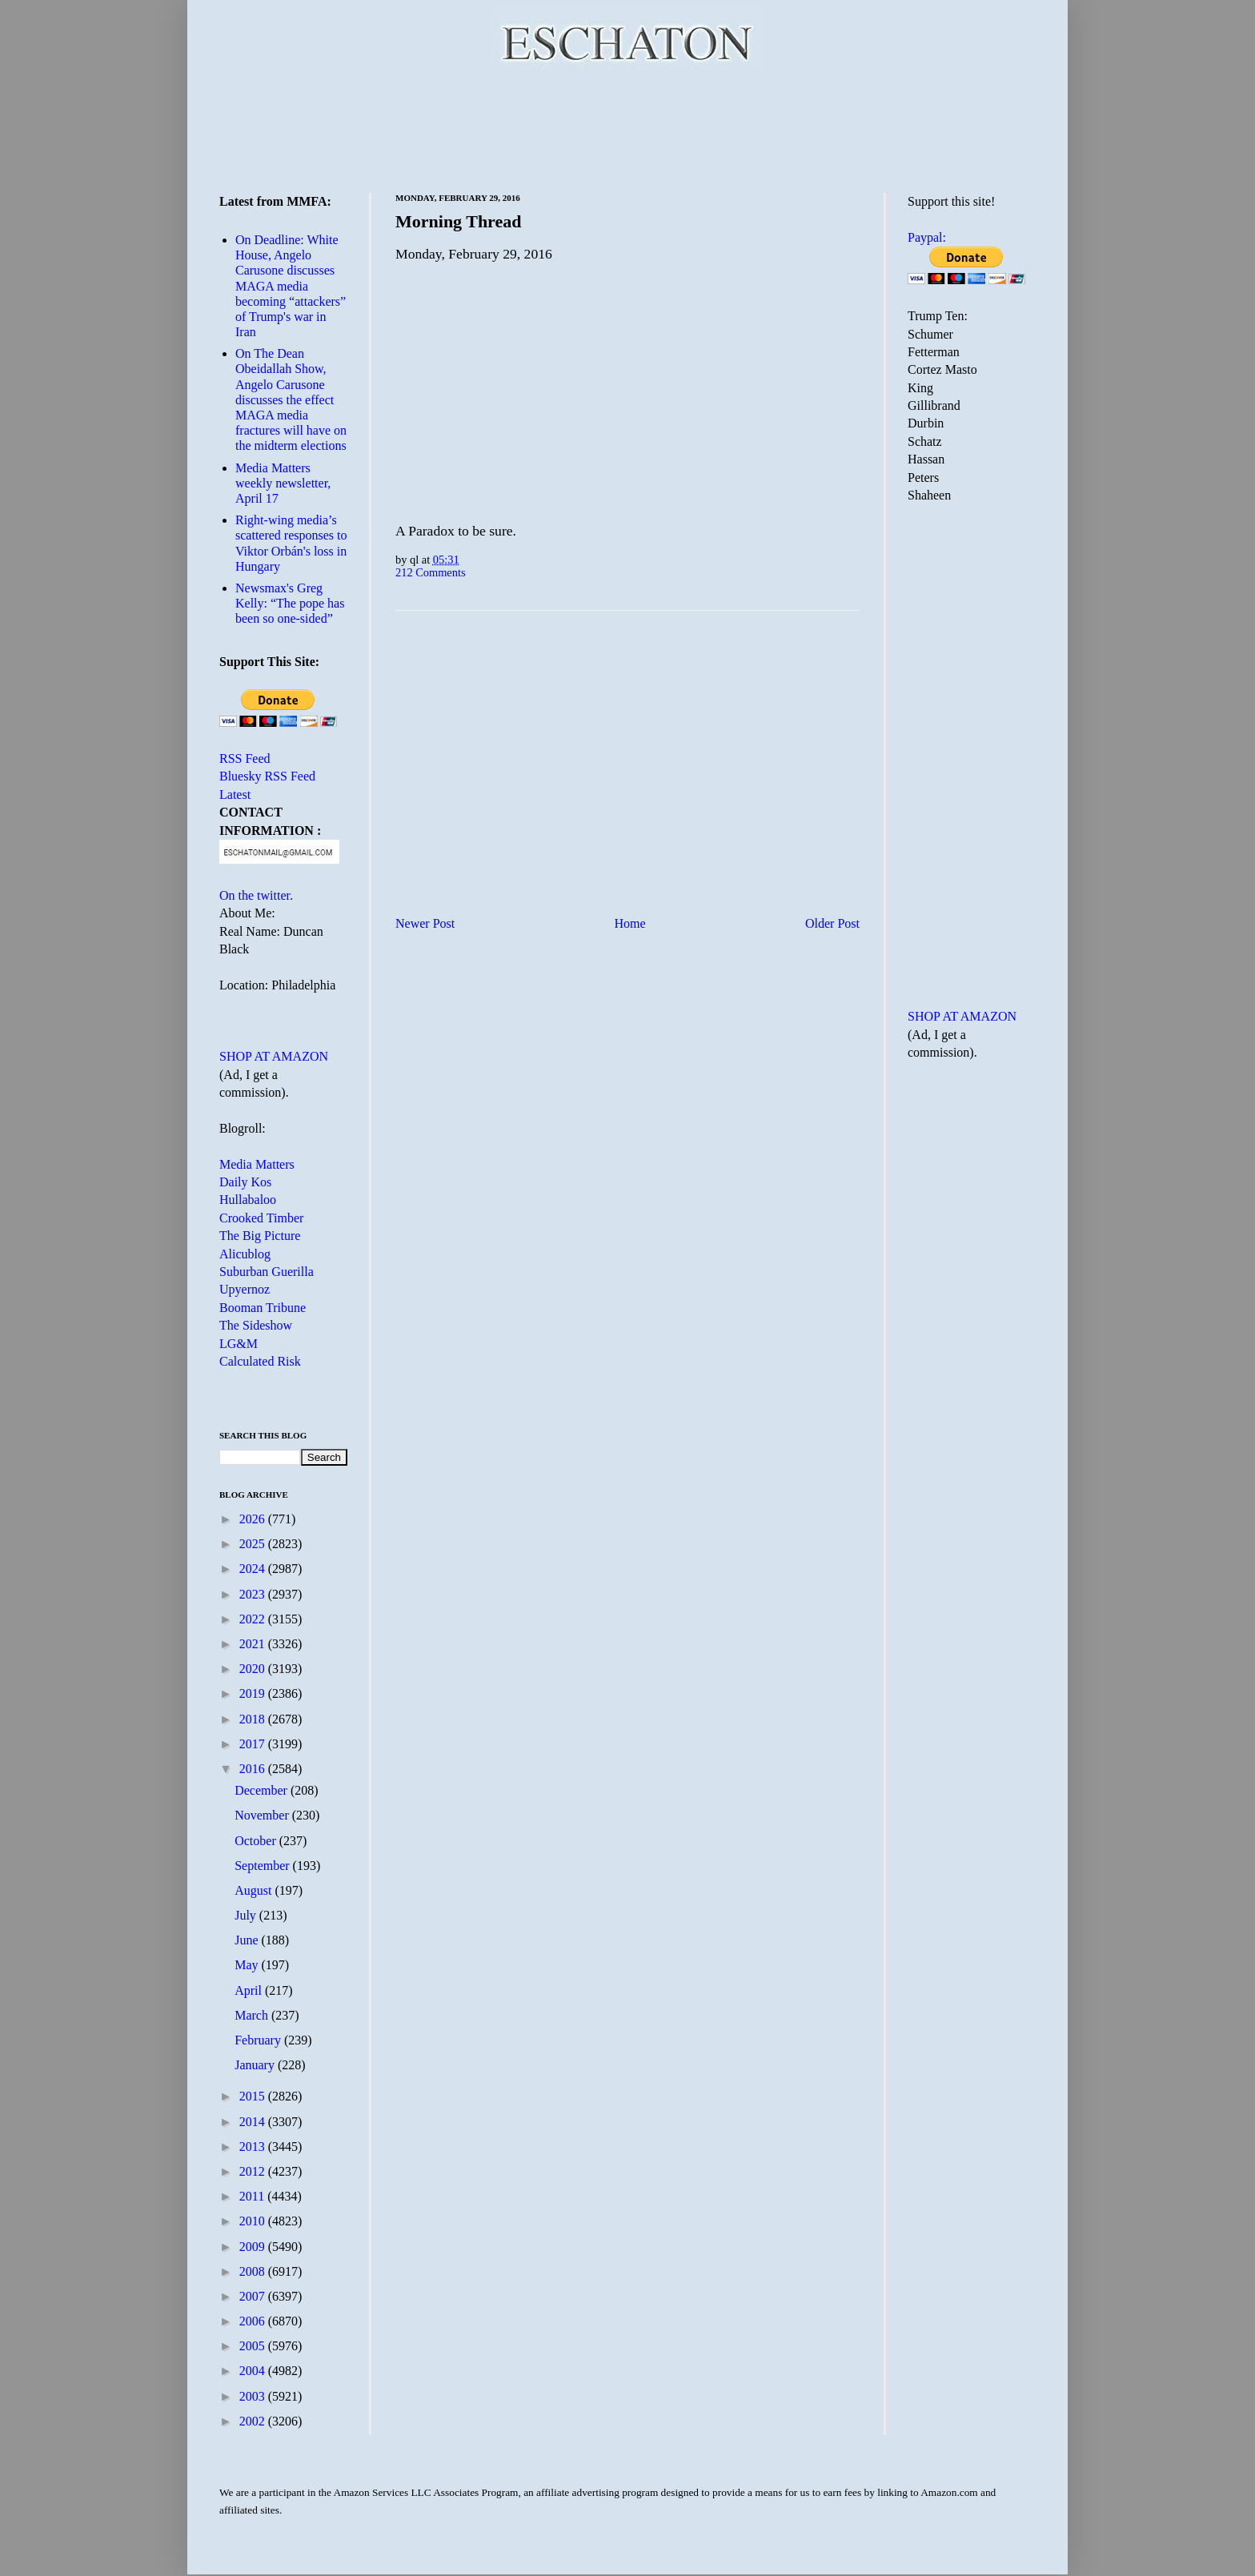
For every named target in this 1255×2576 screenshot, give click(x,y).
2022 (253, 1619)
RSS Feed (245, 758)
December (263, 1790)
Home (630, 923)
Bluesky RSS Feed (267, 776)
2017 (253, 1744)
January (256, 2065)
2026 (253, 1519)
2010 (253, 2221)
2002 (253, 2421)
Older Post (832, 923)
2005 (253, 2346)
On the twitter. (256, 895)
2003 (253, 2396)
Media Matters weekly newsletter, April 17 (283, 483)
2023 (253, 1594)
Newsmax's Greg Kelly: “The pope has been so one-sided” (289, 603)
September (263, 1865)
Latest (235, 794)
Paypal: (927, 237)
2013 (253, 2146)
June (248, 1940)
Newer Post (425, 923)
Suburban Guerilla (266, 1271)
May (248, 1965)
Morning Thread (458, 221)
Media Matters (257, 1164)
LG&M (238, 1343)
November (263, 1815)
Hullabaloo (247, 1199)
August (255, 1890)
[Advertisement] (627, 128)
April (250, 1990)
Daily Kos (245, 1182)
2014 (253, 2122)
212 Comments (430, 572)
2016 (253, 1769)
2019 (253, 1693)
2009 (253, 2246)
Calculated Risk (260, 1361)
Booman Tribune (262, 1307)
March (253, 2015)
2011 (253, 2196)
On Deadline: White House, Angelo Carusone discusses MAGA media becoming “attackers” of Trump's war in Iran (290, 286)
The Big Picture (259, 1235)
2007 (253, 2296)
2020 (253, 1668)
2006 (253, 2321)
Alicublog (245, 1254)
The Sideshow (255, 1325)
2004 (253, 2370)
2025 (253, 1544)
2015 (253, 2096)
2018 (253, 1719)
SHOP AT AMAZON (273, 1056)
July (247, 1915)
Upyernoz (244, 1289)
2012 (253, 2171)
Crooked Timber (261, 1218)
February (259, 2040)
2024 (253, 1568)
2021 (253, 1644)
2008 (253, 2271)
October (257, 1841)
